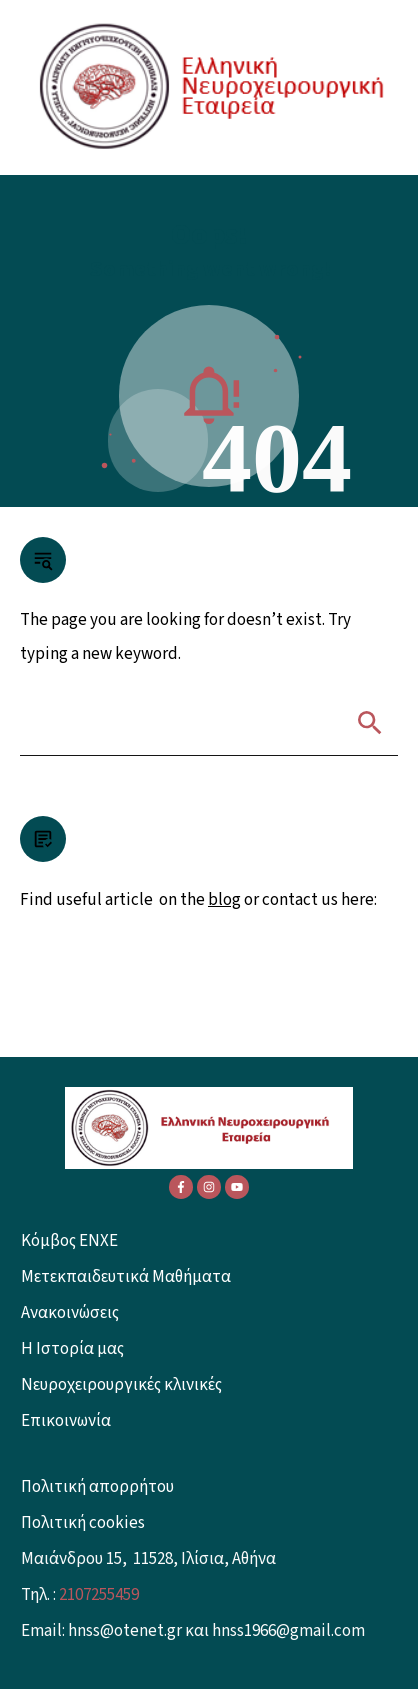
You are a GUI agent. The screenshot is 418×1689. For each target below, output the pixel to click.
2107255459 (99, 1595)
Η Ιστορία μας (72, 1349)
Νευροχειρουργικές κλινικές (121, 1385)
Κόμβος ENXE (69, 1241)
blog (224, 900)
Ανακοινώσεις (70, 1313)
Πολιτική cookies (83, 1523)
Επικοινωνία (66, 1421)
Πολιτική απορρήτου (97, 1487)
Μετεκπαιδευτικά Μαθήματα (126, 1277)
